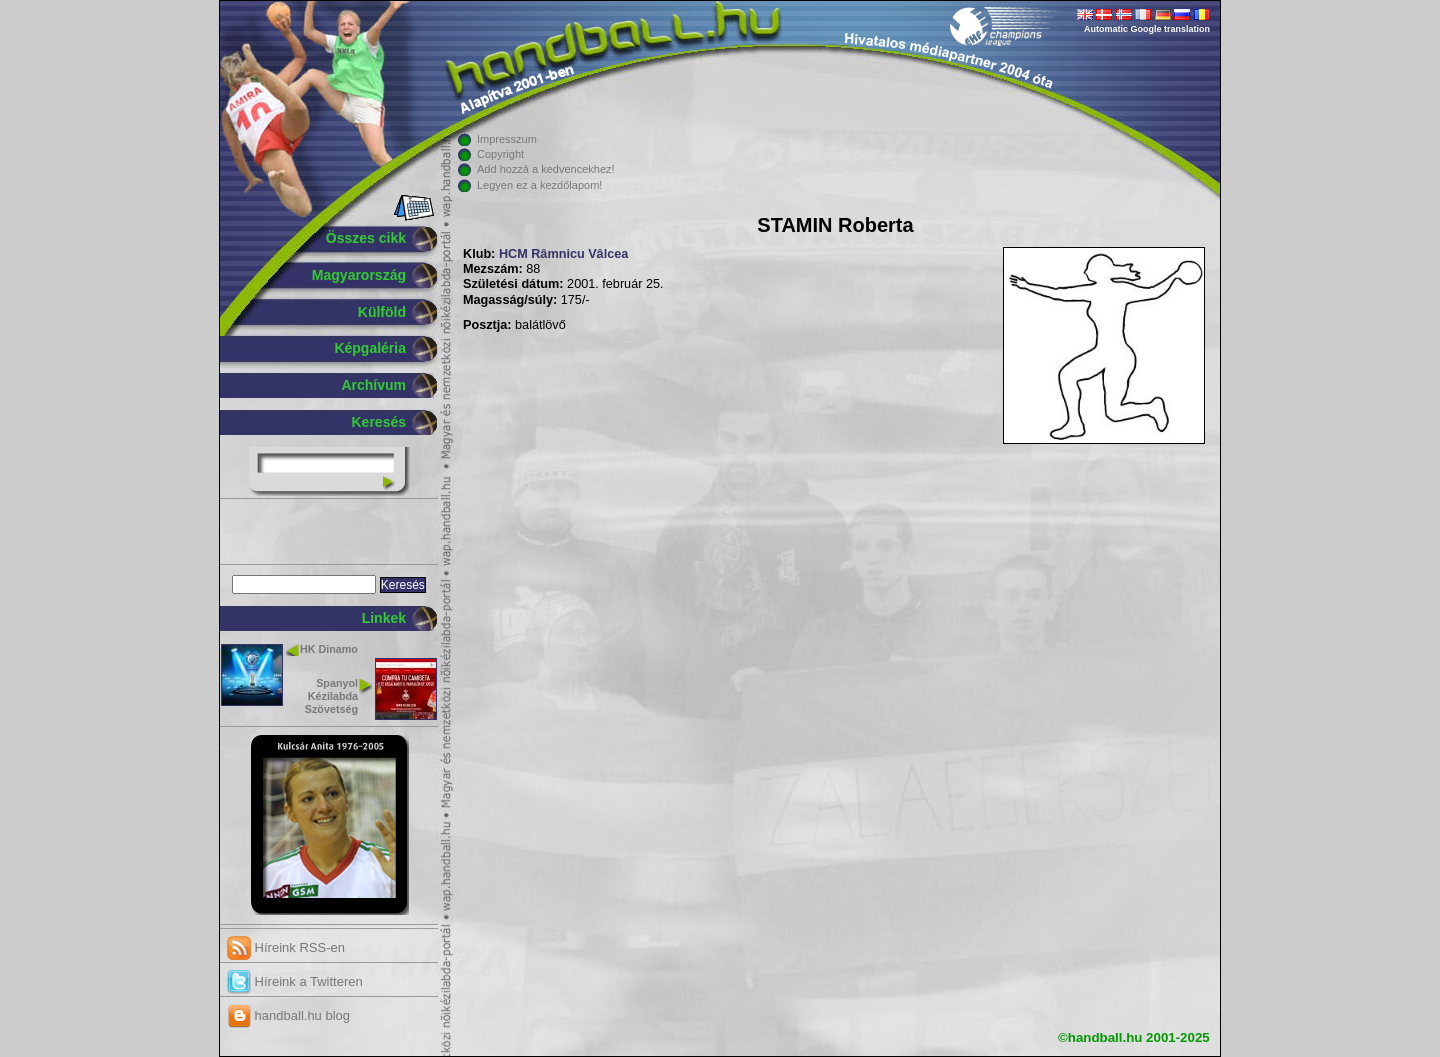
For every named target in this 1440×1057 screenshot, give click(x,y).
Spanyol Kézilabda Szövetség (331, 696)
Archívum (373, 385)
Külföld (382, 312)
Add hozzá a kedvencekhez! (546, 169)
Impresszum (507, 139)
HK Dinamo (329, 649)
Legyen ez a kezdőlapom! (539, 185)
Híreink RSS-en (286, 947)
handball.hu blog (288, 1015)
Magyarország (359, 275)
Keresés (379, 422)
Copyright (500, 154)
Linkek (384, 618)
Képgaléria (370, 348)
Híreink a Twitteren (295, 981)
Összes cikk (366, 238)
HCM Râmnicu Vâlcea (563, 254)
